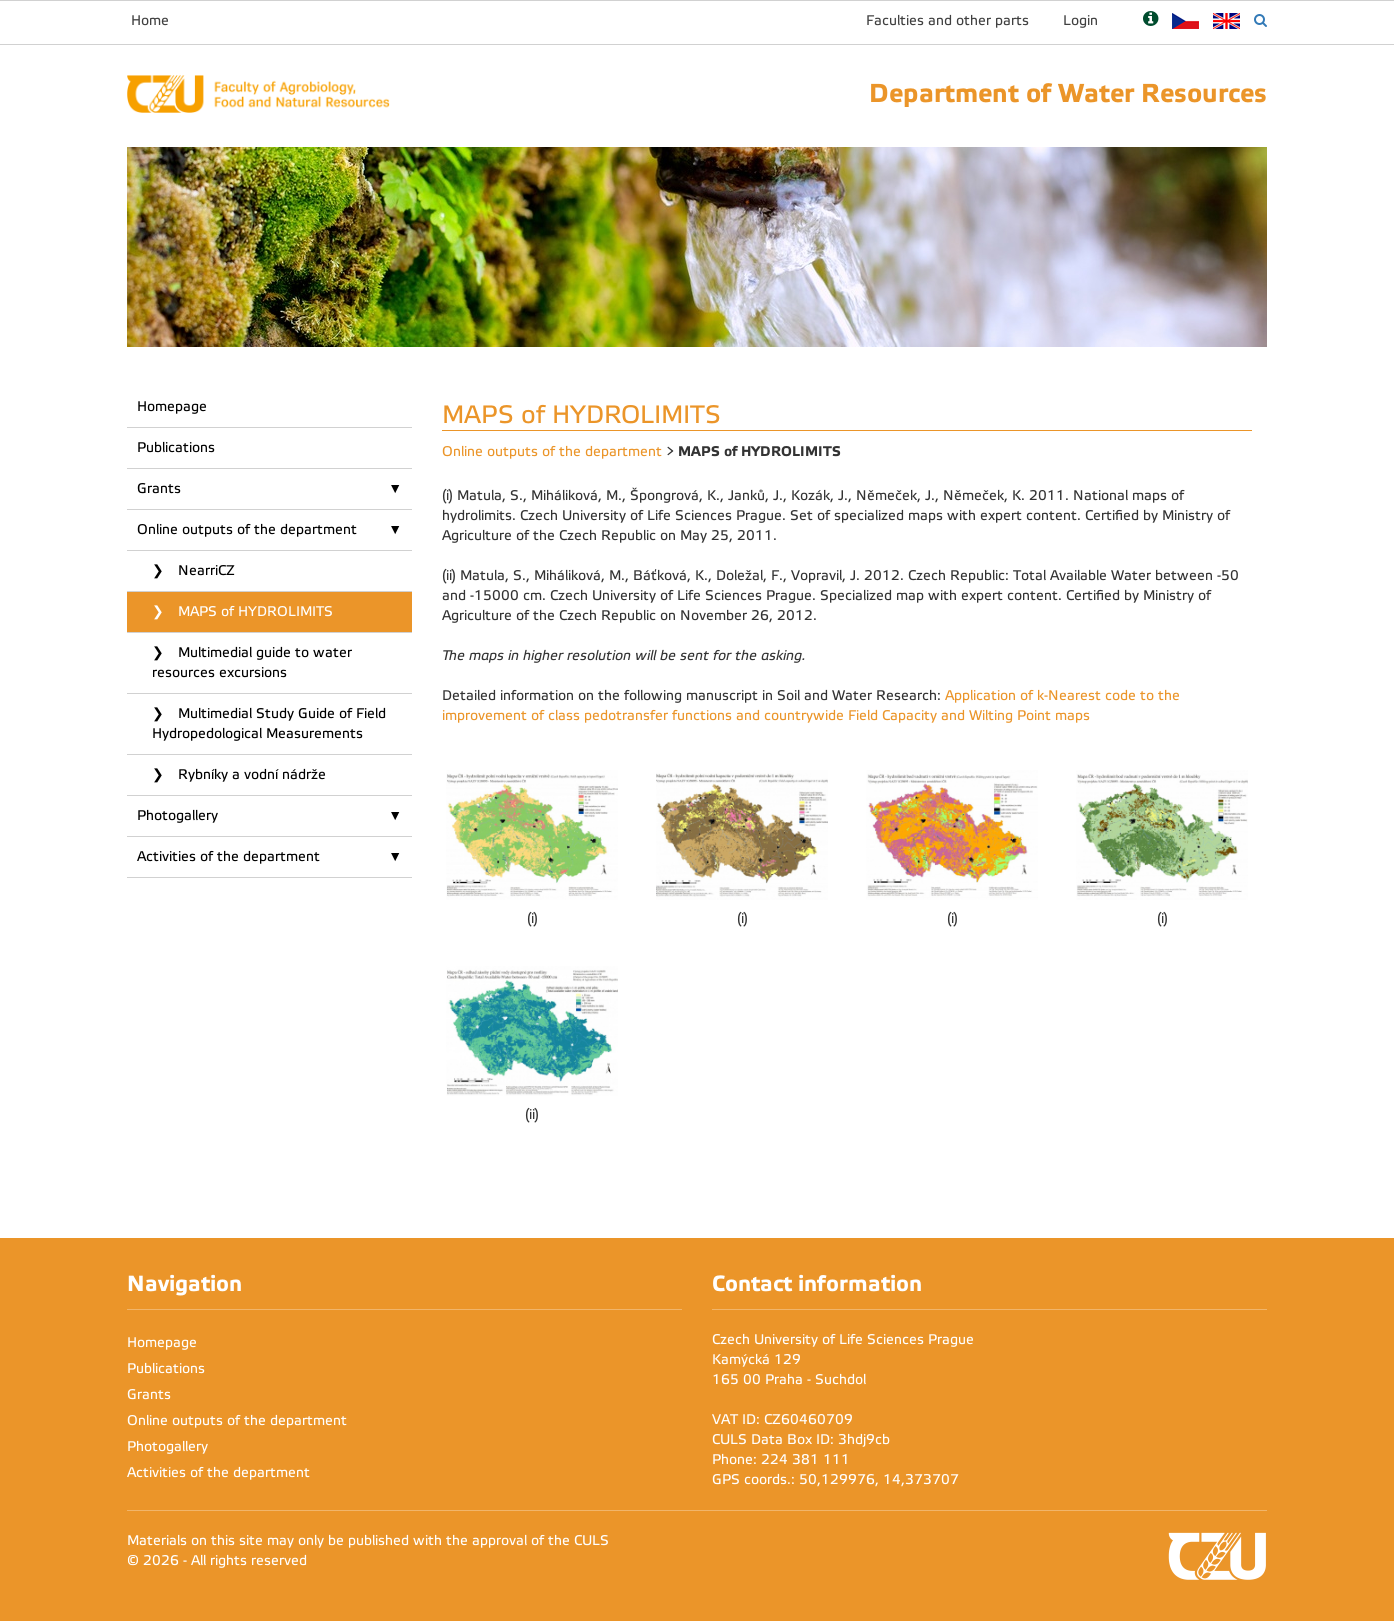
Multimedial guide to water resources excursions (252, 662)
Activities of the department (228, 856)
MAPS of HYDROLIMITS (253, 611)
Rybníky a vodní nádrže (250, 774)
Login (1080, 20)
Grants (159, 488)
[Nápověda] (1150, 20)
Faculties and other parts (947, 20)
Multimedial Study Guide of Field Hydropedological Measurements (269, 723)
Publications (176, 447)
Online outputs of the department (247, 529)
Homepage (172, 406)
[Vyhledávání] (1260, 20)
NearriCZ (204, 570)
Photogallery (177, 815)
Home (150, 20)
